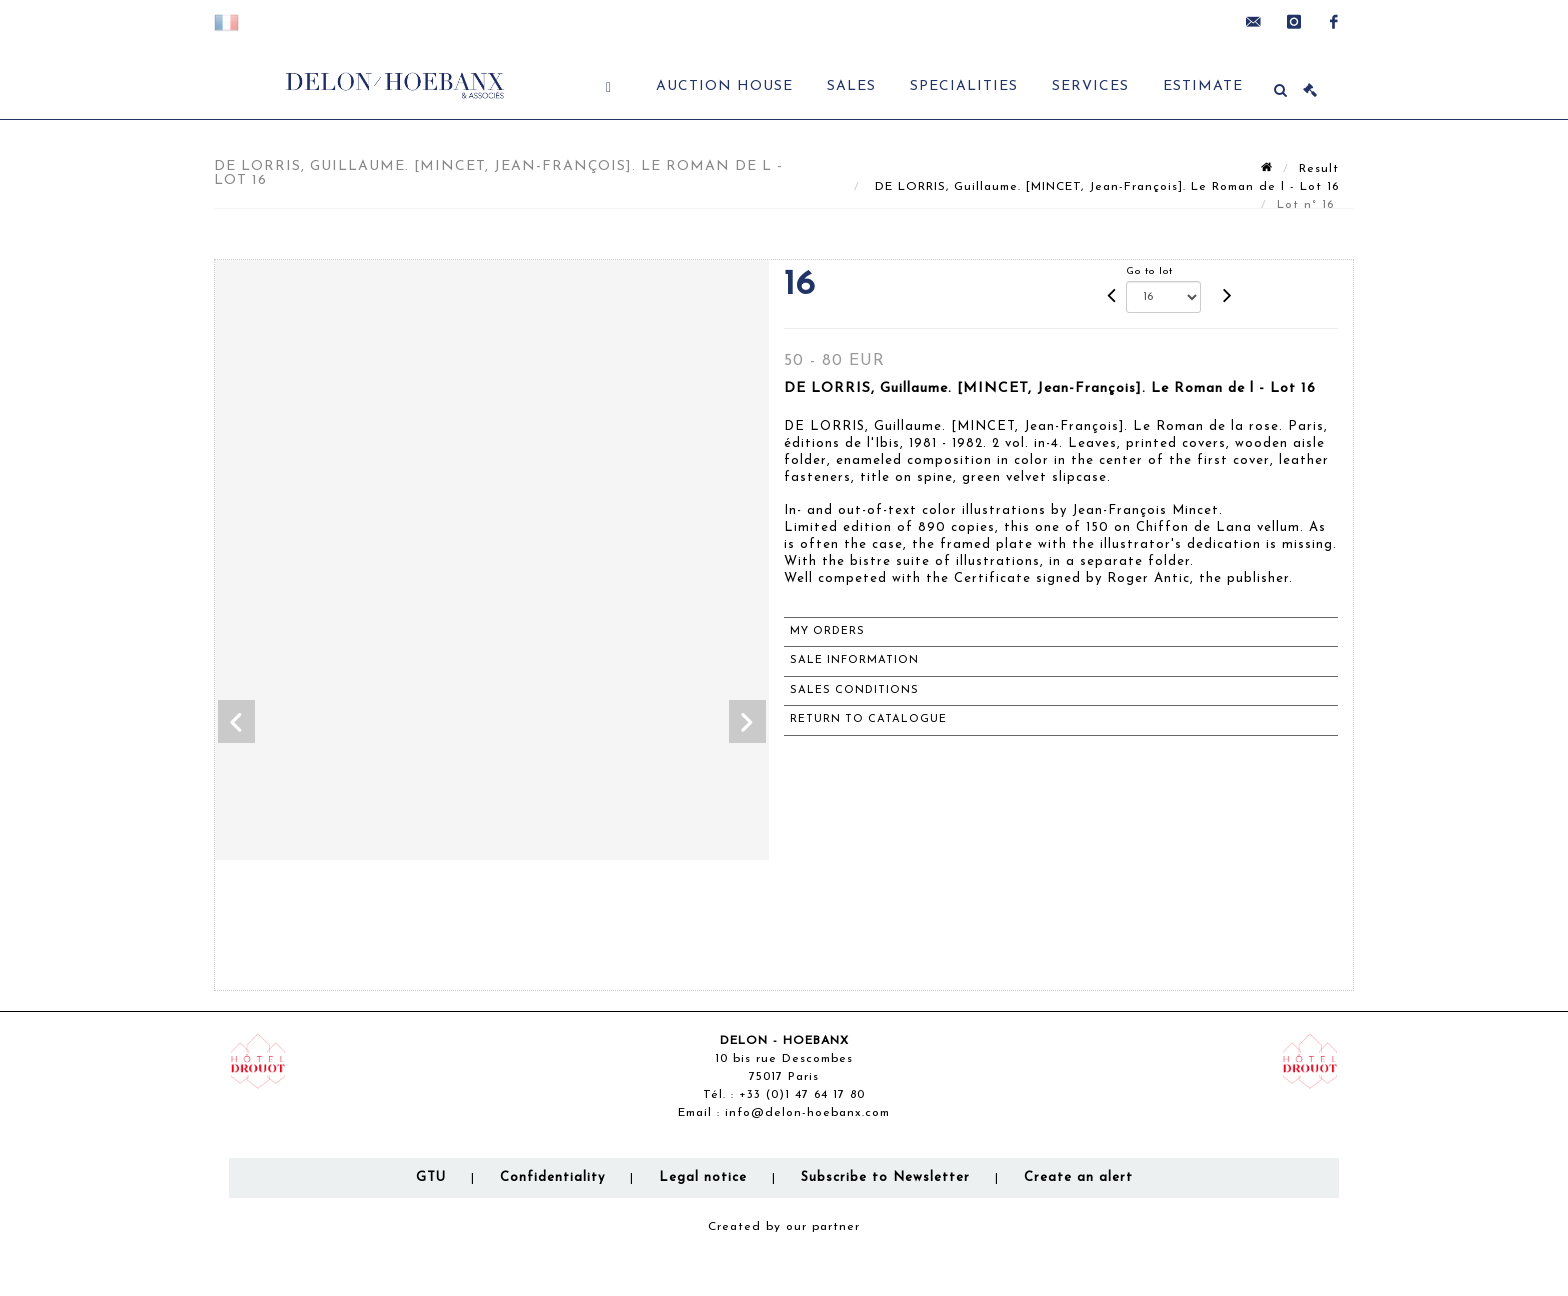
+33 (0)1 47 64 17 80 (802, 1095)
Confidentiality (552, 1177)
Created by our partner (784, 1227)
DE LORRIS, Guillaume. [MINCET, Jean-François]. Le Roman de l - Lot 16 (1104, 187)
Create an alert (1078, 1177)
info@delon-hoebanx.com (807, 1113)
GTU (431, 1177)
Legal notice (703, 1177)
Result (1319, 169)
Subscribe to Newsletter (885, 1177)
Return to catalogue (868, 719)
